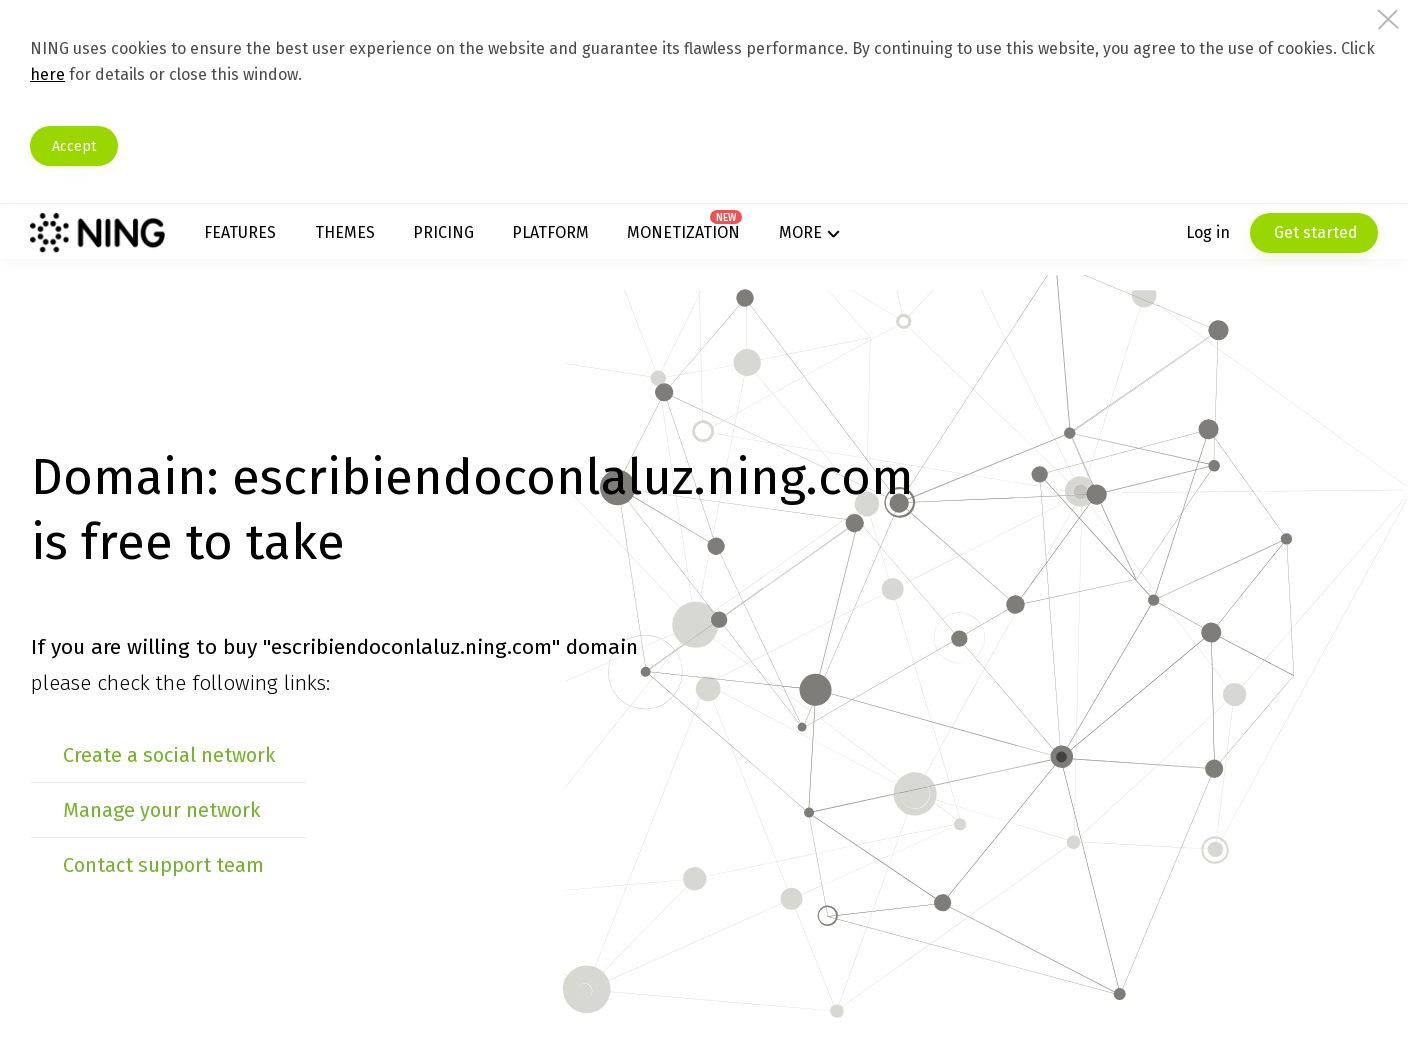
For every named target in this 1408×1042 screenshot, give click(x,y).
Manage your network (249, 875)
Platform (587, 239)
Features (322, 239)
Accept (177, 146)
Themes (411, 239)
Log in (1119, 239)
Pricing (495, 239)
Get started (1225, 239)
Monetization (706, 239)
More (807, 239)
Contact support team (251, 930)
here (316, 74)
